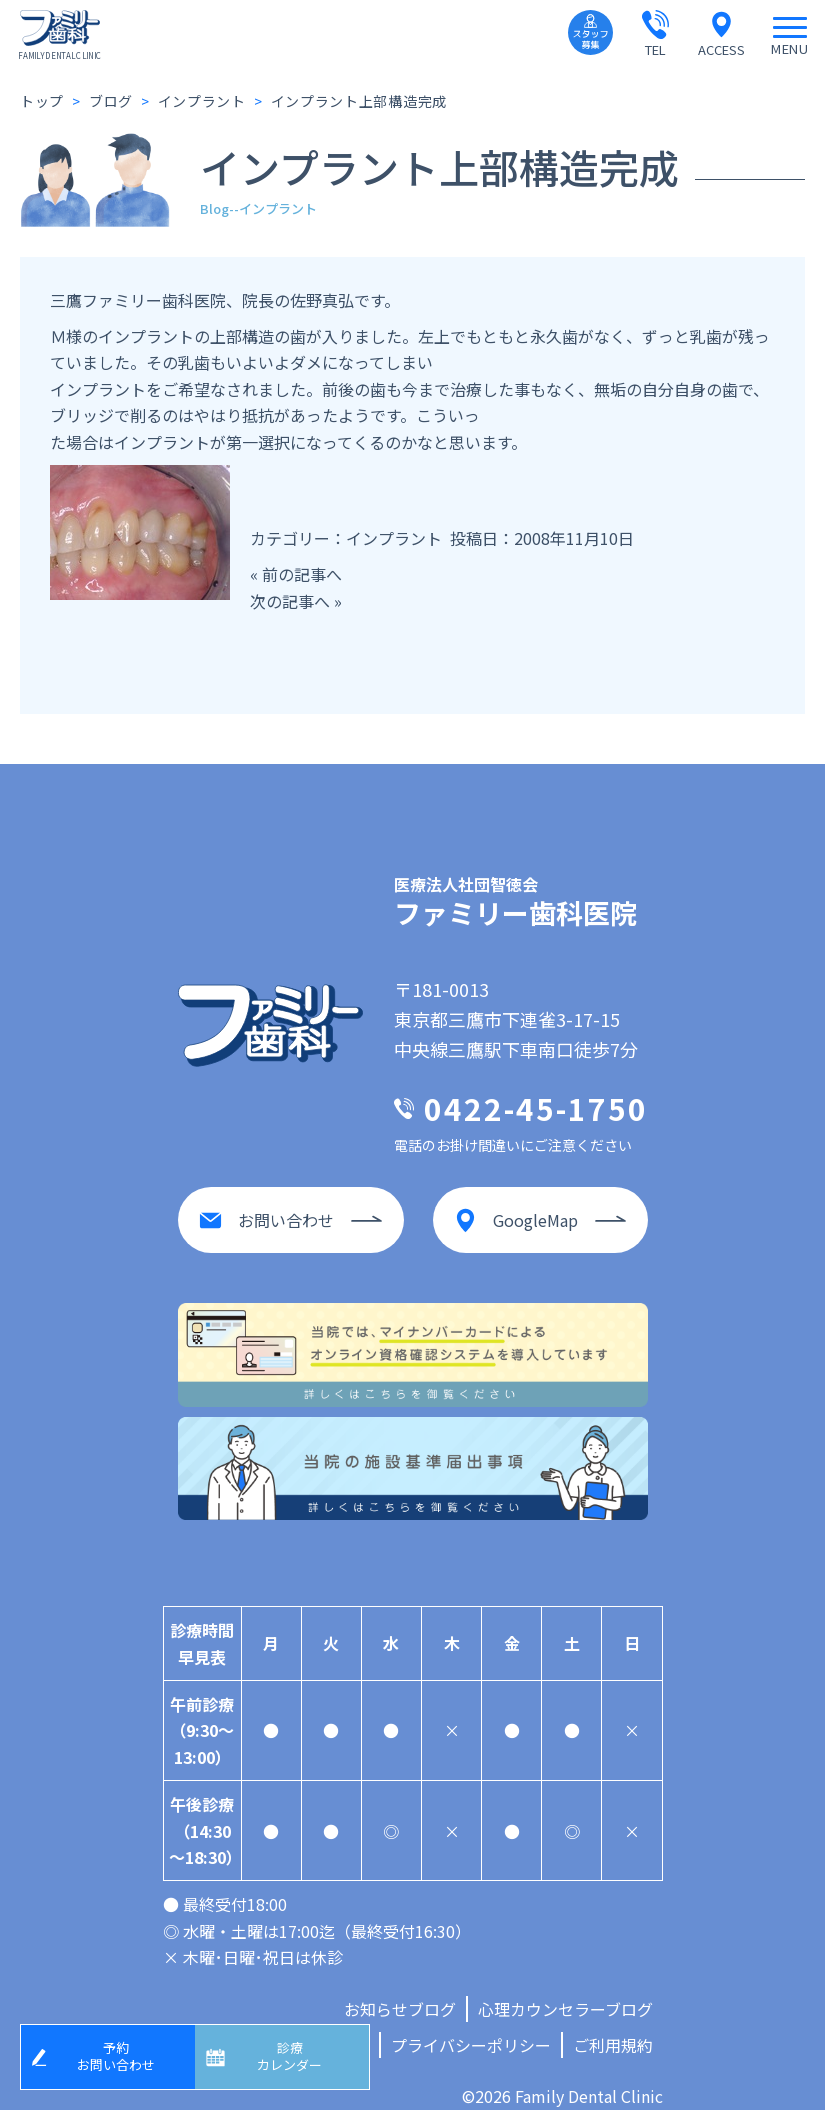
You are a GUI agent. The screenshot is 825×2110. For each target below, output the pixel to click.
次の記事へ (290, 601)
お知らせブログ (400, 1989)
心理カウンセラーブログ (565, 1989)
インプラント (394, 538)
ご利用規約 (613, 2025)
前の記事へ (302, 574)
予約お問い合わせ (123, 2052)
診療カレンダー (297, 2052)
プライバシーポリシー (471, 2025)
